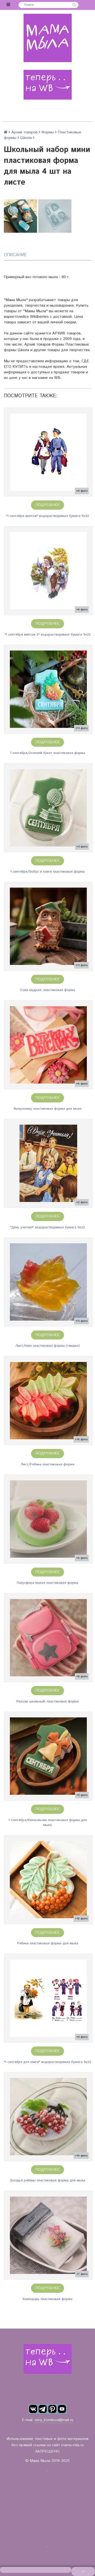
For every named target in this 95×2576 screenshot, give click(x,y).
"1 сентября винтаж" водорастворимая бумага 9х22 (47, 516)
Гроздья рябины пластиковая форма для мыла (47, 2180)
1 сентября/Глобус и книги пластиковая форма (47, 871)
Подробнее (47, 505)
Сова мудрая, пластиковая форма (47, 990)
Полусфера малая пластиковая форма (47, 1582)
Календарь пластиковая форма (47, 2299)
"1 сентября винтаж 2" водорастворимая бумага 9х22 (48, 634)
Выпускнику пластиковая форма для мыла (48, 1108)
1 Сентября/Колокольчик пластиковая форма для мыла (47, 1822)
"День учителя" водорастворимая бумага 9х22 (47, 1227)
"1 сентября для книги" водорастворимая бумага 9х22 (47, 2062)
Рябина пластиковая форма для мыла (47, 1943)
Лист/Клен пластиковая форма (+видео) (47, 1345)
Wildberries (39, 316)
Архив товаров (24, 132)
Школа (26, 138)
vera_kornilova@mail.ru (54, 2420)
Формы (47, 132)
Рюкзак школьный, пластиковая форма (47, 1701)
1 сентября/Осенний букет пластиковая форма (47, 753)
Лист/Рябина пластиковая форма (47, 1464)
